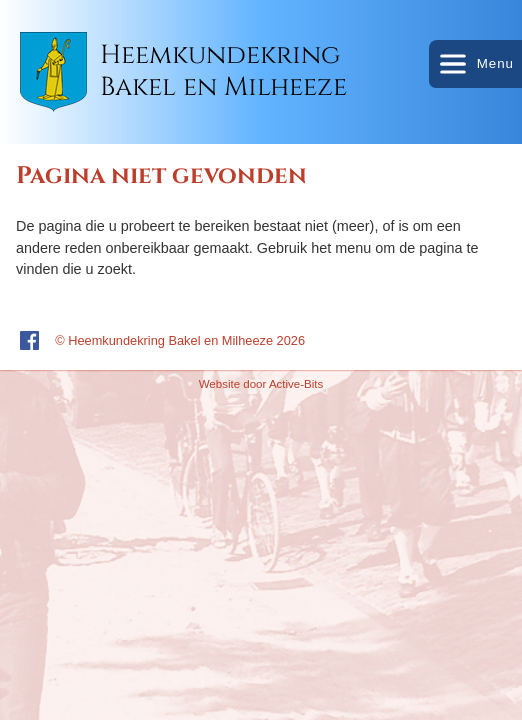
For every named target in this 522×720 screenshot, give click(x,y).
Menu (475, 64)
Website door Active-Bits (261, 384)
